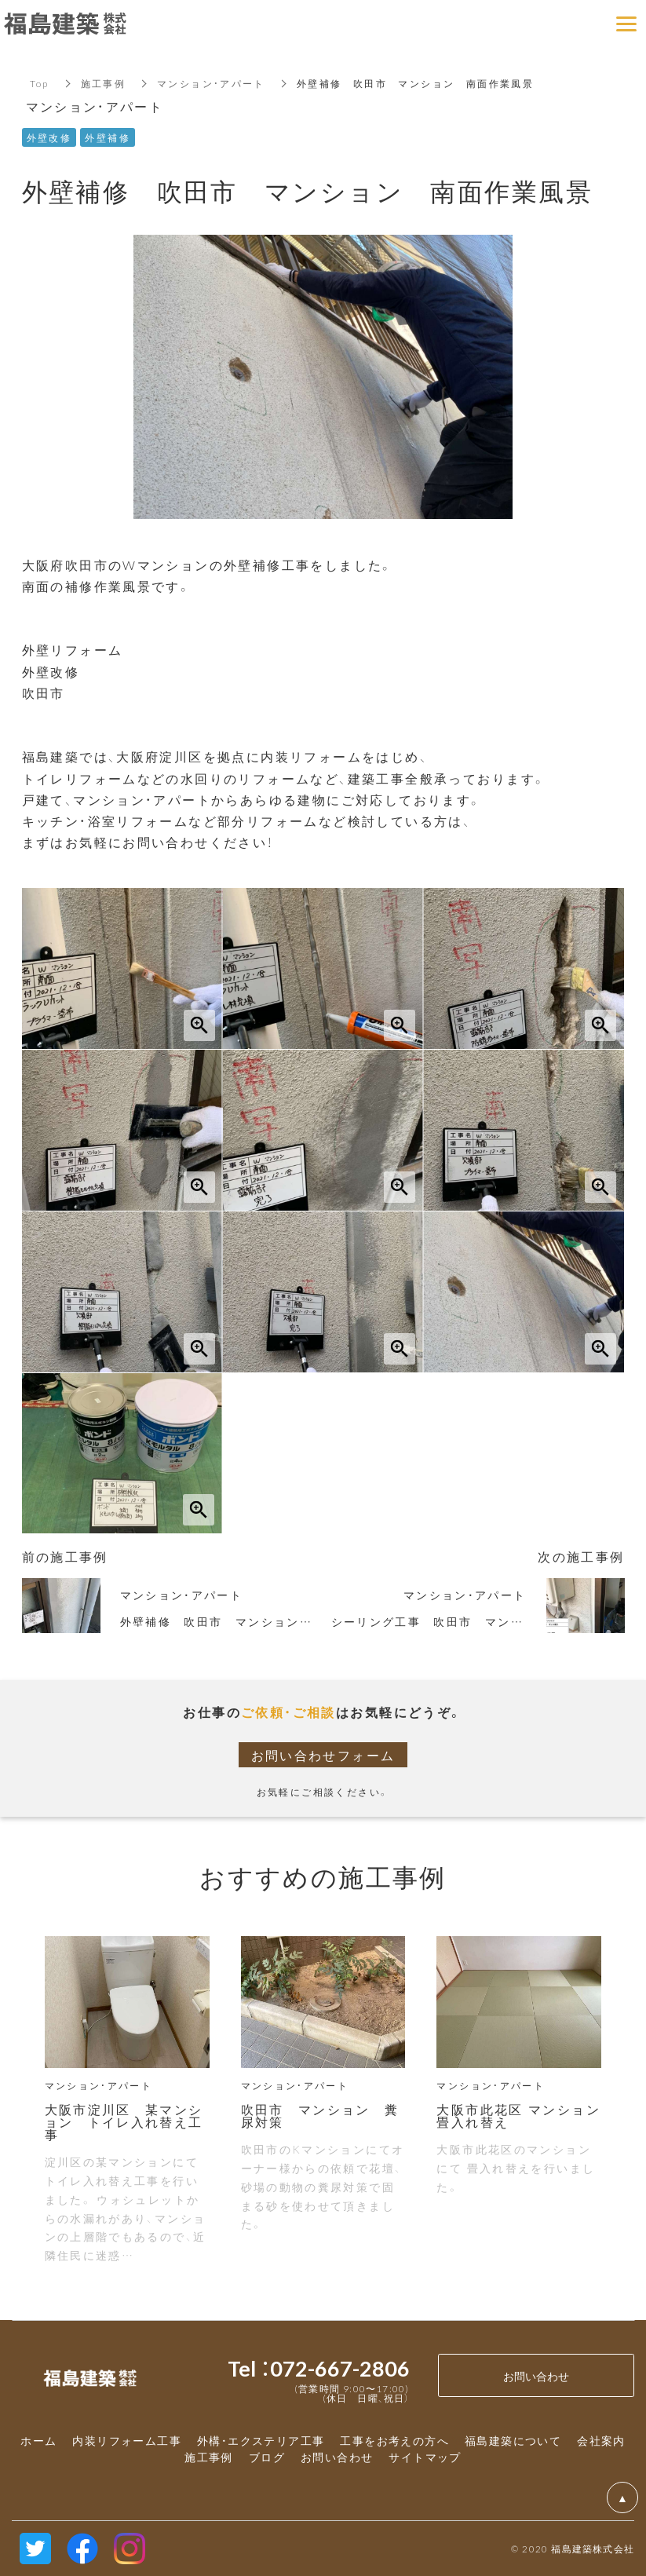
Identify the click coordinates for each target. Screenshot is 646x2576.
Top (39, 83)
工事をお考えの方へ (394, 2440)
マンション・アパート (211, 83)
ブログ (267, 2457)
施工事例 (103, 83)
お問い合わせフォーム (323, 1754)
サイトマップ (425, 2457)
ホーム (38, 2440)
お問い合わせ (337, 2457)
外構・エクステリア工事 (260, 2440)
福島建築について (513, 2440)
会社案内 (601, 2440)
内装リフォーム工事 (126, 2440)
